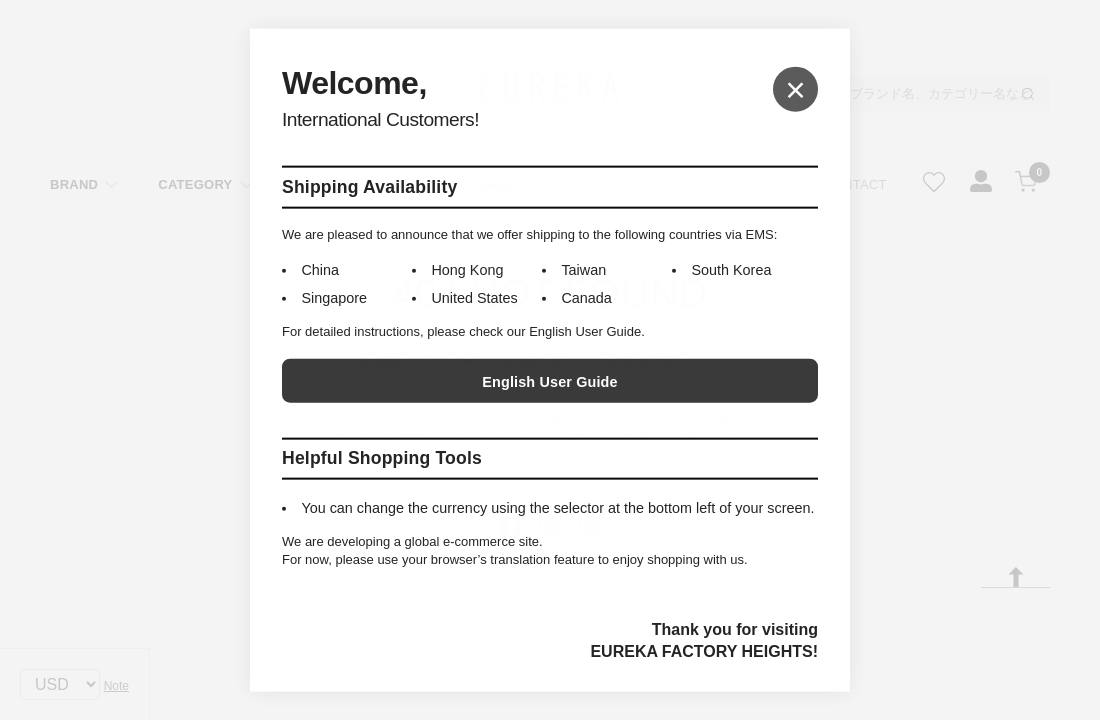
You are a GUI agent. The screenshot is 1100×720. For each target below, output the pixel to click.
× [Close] (795, 88)
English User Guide (549, 382)
